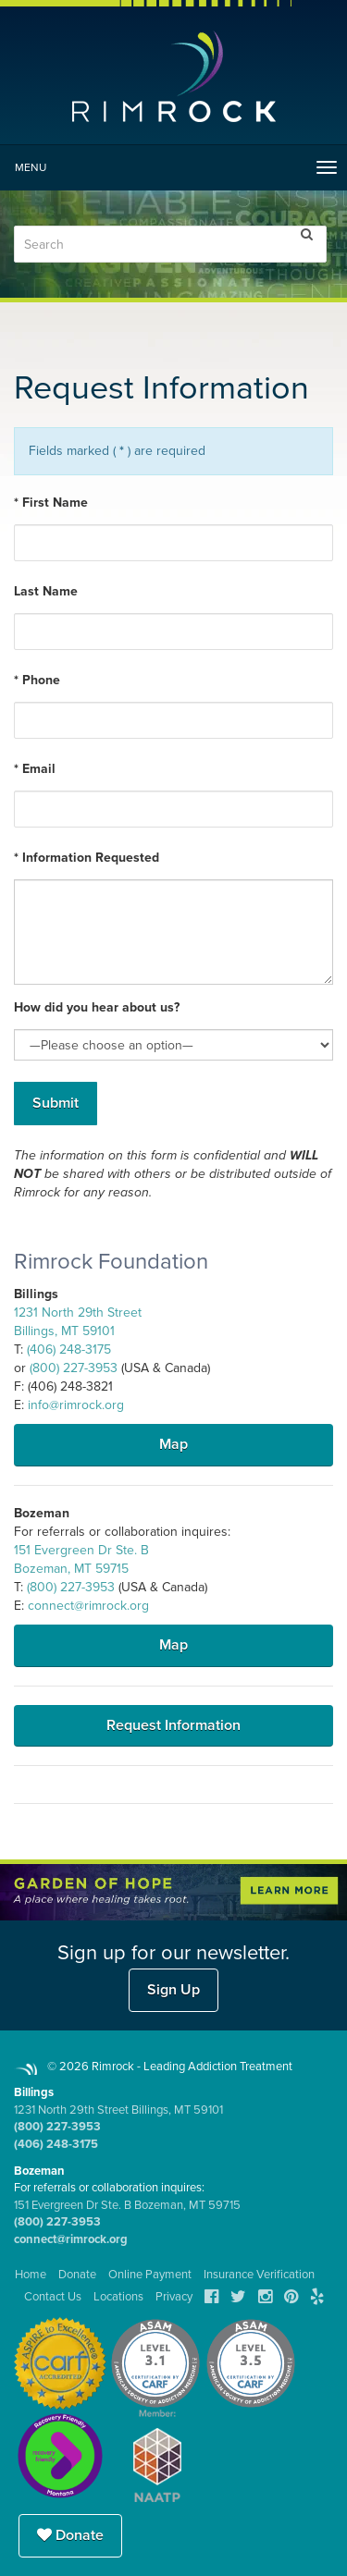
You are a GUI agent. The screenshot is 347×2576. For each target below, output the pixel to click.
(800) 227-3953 (74, 1368)
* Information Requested (86, 857)
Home (30, 2274)
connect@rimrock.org (88, 1605)
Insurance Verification (259, 2274)
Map (173, 1444)
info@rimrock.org (76, 1405)
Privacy (173, 2296)
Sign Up (173, 1990)
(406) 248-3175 (69, 1349)
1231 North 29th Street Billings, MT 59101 (118, 2110)
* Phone (37, 680)
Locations (118, 2296)
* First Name (51, 502)
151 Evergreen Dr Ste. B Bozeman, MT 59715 (127, 2205)
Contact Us (52, 2296)
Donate (70, 2535)
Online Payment (150, 2274)
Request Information (173, 1725)
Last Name (46, 591)
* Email (35, 769)
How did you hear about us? (97, 1007)
